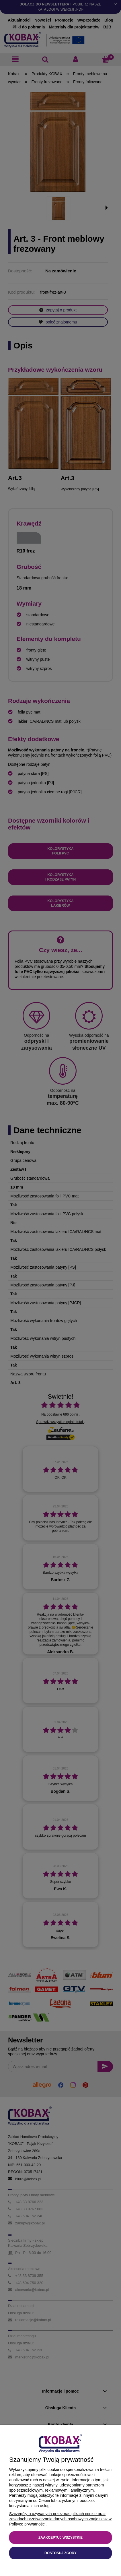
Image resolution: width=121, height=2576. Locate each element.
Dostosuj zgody (60, 2553)
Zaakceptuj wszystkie (60, 2538)
